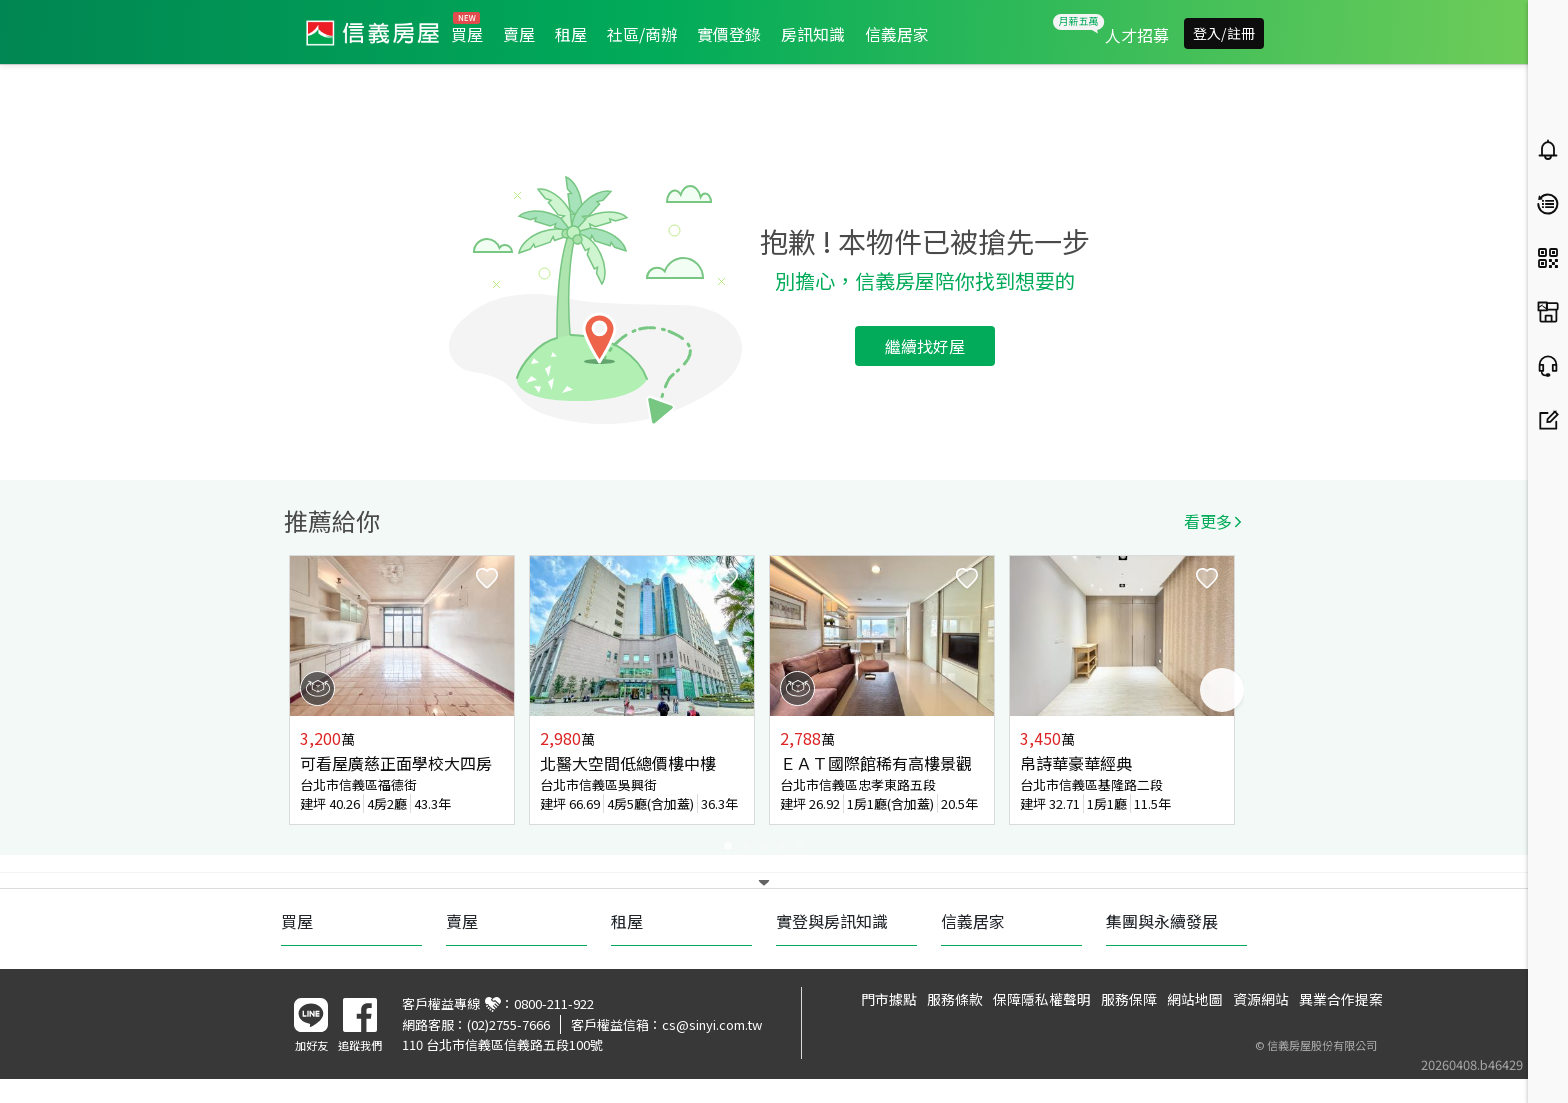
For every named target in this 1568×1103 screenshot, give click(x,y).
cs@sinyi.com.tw (712, 1024)
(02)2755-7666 (508, 1024)
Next (1222, 690)
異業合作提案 (1341, 999)
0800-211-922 (554, 1003)
